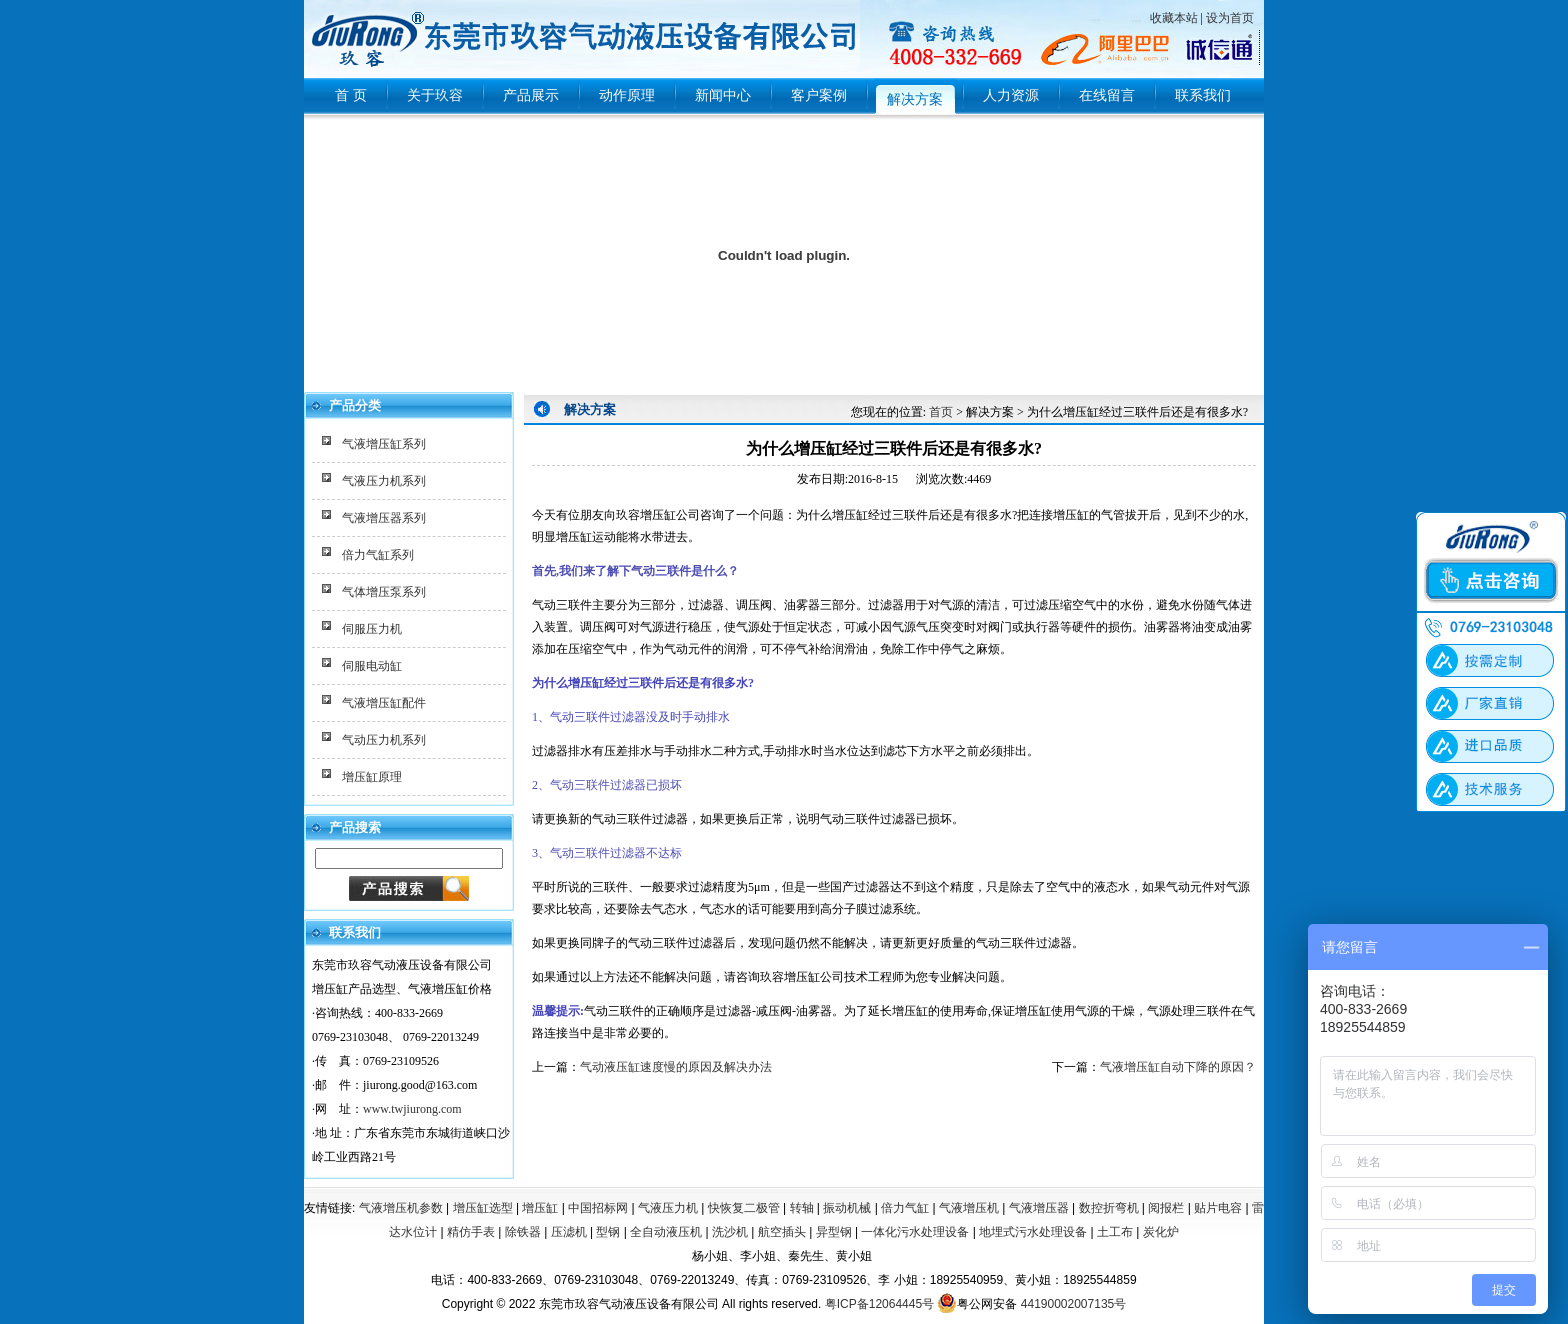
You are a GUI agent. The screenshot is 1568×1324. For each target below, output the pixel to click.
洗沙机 (730, 1232)
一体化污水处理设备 (915, 1232)
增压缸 (540, 1208)
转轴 (802, 1208)
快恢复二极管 (744, 1208)
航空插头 (782, 1232)
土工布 (1115, 1232)
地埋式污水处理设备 (1033, 1232)
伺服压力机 (372, 629)
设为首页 (1230, 18)
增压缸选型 (483, 1208)
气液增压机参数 (401, 1208)
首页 (941, 412)
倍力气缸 (905, 1208)
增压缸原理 (372, 777)
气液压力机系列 (384, 481)
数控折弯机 (1109, 1208)
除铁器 (523, 1232)
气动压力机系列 (384, 740)
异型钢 (834, 1232)
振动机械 (847, 1208)
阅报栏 (1166, 1208)
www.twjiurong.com (412, 1109)
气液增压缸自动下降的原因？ (1178, 1067)
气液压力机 (668, 1208)
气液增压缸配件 (384, 703)
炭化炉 (1161, 1232)
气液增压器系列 (384, 518)
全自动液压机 (666, 1232)
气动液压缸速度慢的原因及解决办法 (676, 1067)
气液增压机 (969, 1208)
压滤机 (569, 1232)
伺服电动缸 (372, 666)
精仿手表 (471, 1232)
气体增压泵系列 (384, 592)
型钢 (608, 1232)
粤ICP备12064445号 (879, 1304)
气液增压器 (1039, 1208)
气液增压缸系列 (384, 444)
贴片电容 (1218, 1208)
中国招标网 (598, 1208)
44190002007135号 (1073, 1304)
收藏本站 (1174, 18)
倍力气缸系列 (378, 555)
